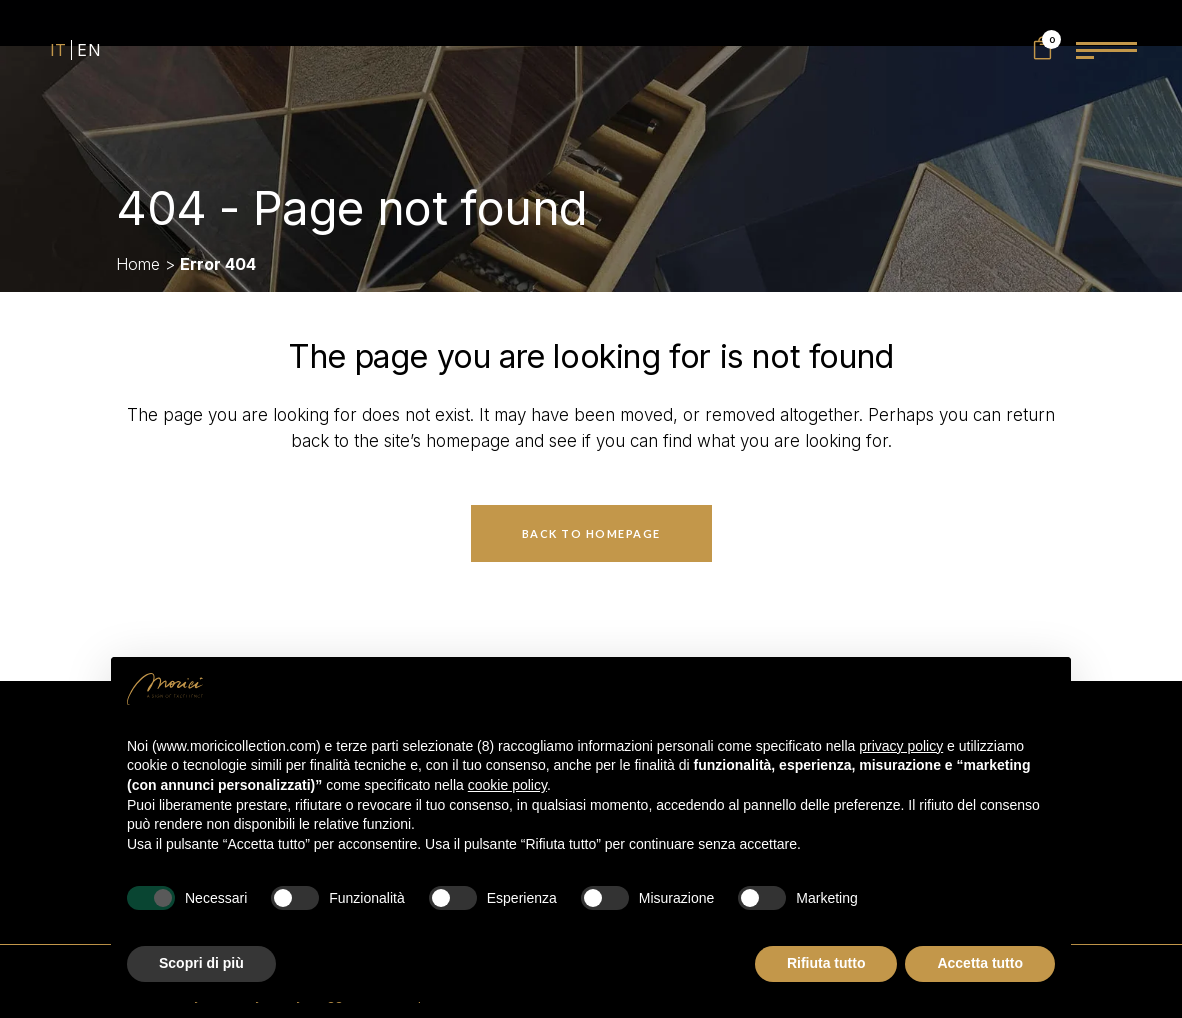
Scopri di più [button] (201, 963)
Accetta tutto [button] (980, 963)
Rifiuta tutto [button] (826, 963)
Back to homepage (591, 533)
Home (138, 264)
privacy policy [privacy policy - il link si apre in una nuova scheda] (901, 746)
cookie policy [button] (507, 785)
